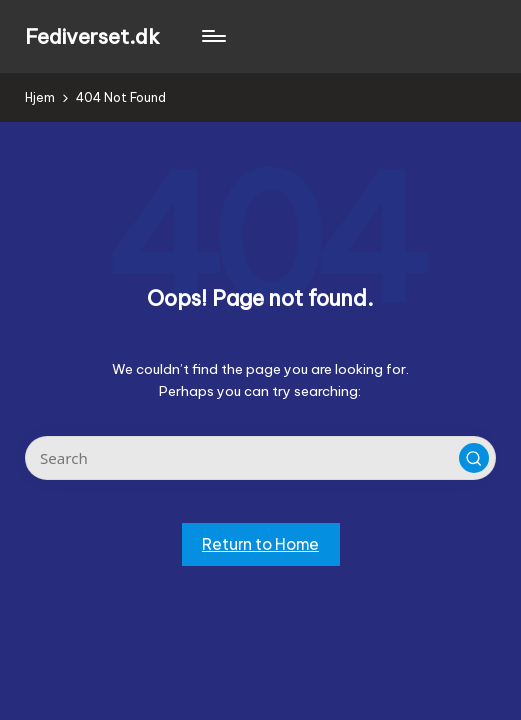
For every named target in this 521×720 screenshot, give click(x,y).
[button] (474, 458)
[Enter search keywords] (260, 458)
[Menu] (212, 36)
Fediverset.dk (92, 36)
